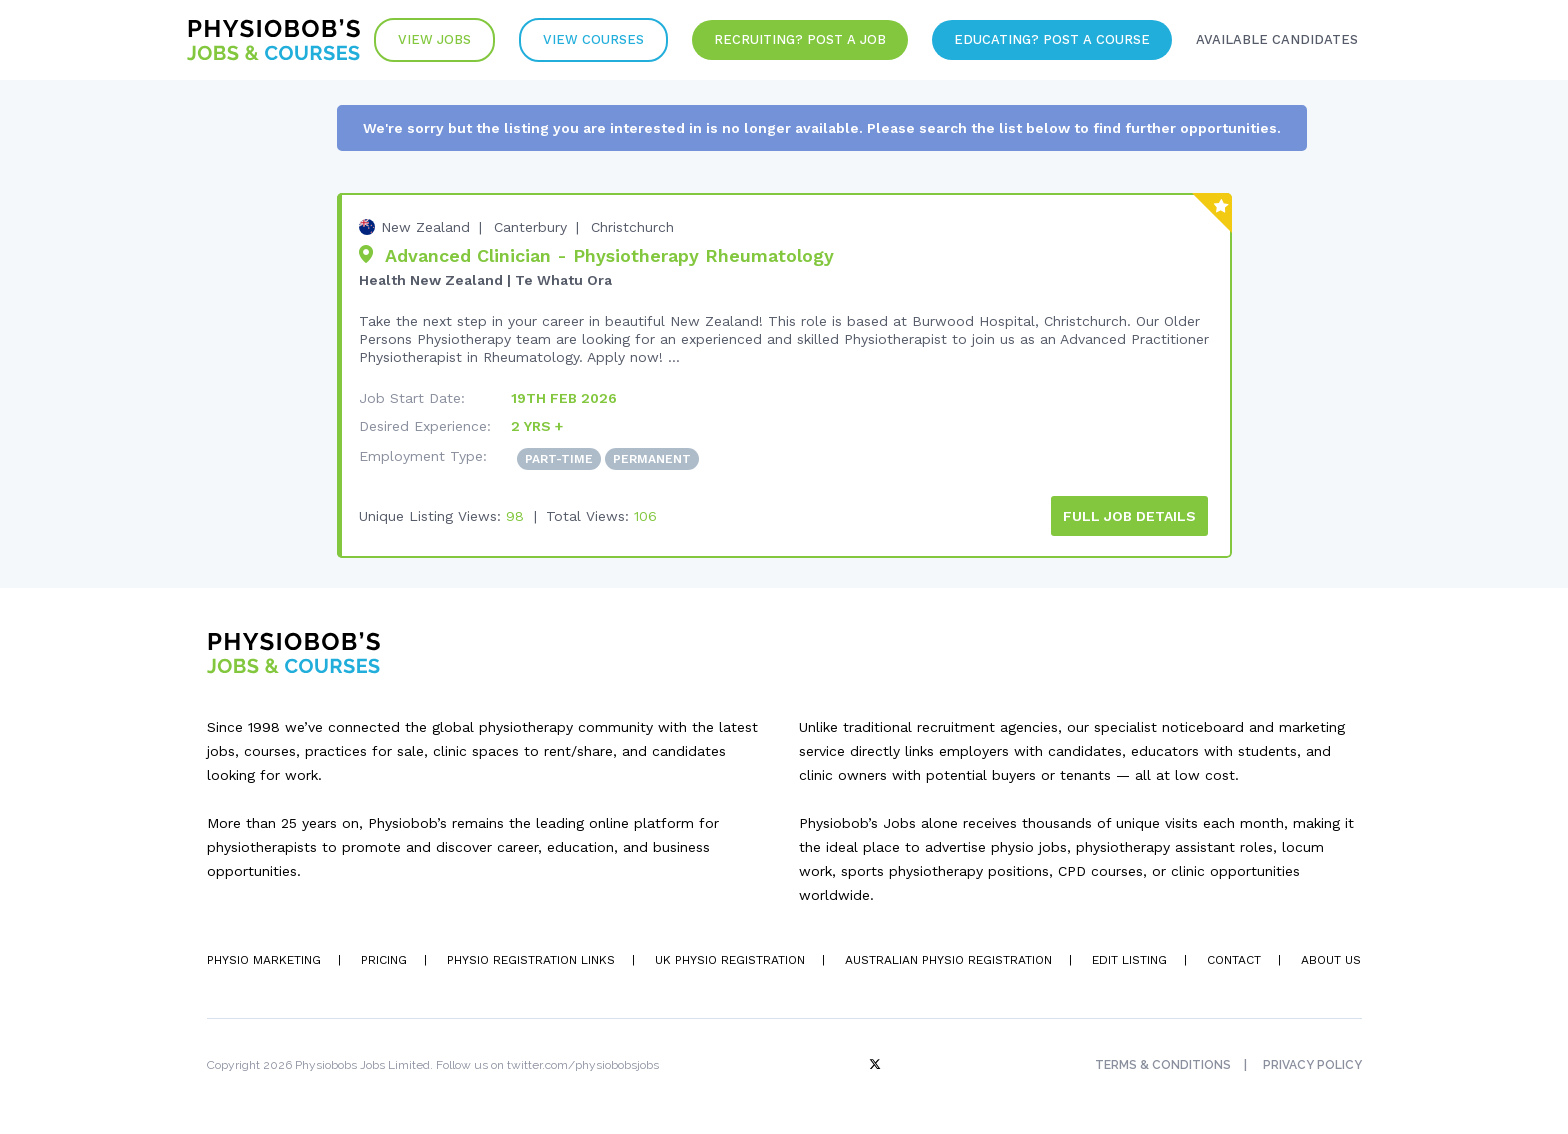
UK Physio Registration (730, 960)
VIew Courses (593, 39)
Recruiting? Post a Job (800, 39)
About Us (1331, 960)
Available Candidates (1277, 39)
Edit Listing (1129, 960)
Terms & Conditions (1163, 1065)
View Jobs (434, 39)
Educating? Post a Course (1052, 39)
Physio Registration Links (531, 960)
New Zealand (425, 227)
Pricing (384, 960)
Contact (1234, 960)
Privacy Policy (1312, 1065)
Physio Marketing (264, 960)
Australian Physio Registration (948, 960)
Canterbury (530, 227)
